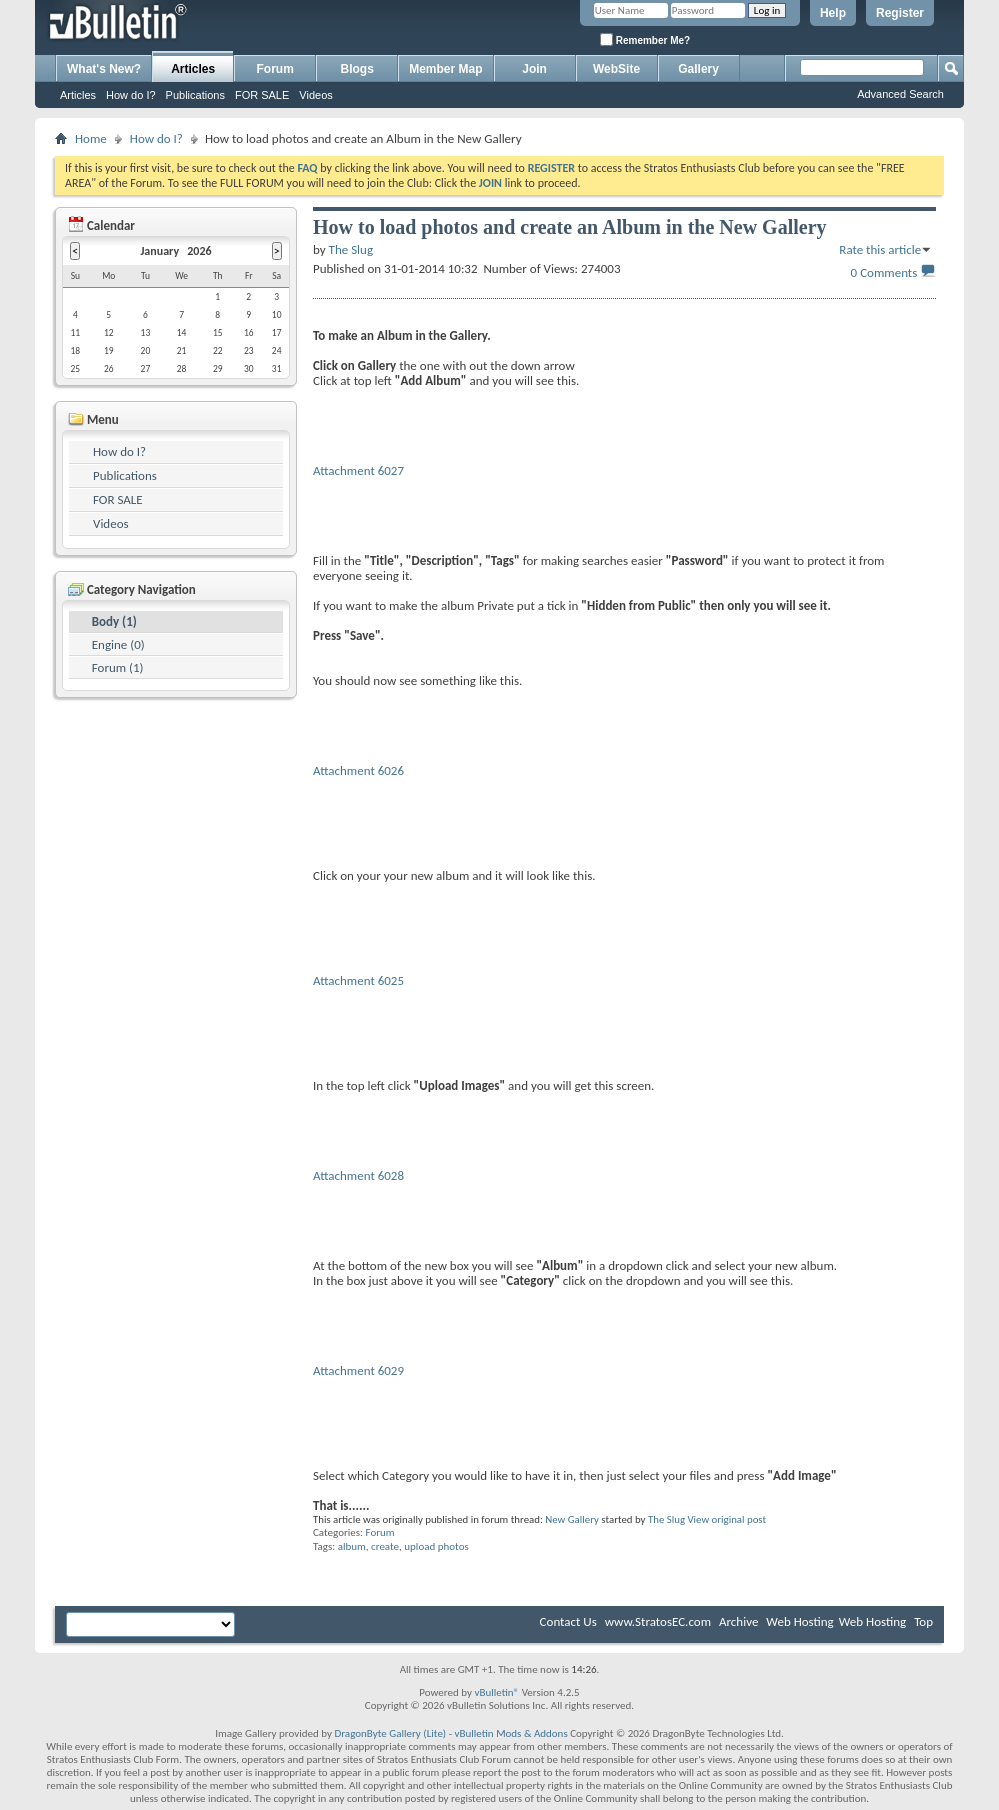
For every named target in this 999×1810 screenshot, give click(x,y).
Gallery (698, 69)
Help (833, 13)
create (385, 1546)
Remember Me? (645, 39)
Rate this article (880, 249)
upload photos (436, 1546)
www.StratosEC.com (658, 1621)
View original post (726, 1519)
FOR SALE (262, 95)
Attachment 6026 (358, 770)
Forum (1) (118, 667)
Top (923, 1621)
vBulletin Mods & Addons (511, 1733)
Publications (195, 95)
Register (900, 13)
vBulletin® (496, 1692)
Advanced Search (900, 94)
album (352, 1546)
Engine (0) (118, 644)
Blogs (357, 69)
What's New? (104, 69)
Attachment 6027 (358, 470)
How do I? (131, 95)
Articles (193, 69)
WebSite (616, 69)
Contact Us (568, 1621)
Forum (275, 69)
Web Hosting (799, 1621)
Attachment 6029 (358, 1370)
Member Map (445, 69)
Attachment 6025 (358, 980)
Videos (315, 95)
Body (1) (114, 621)
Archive (738, 1621)
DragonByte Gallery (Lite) (390, 1733)
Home (91, 138)
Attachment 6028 (358, 1175)
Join (534, 69)
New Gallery (572, 1519)
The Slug (666, 1519)
